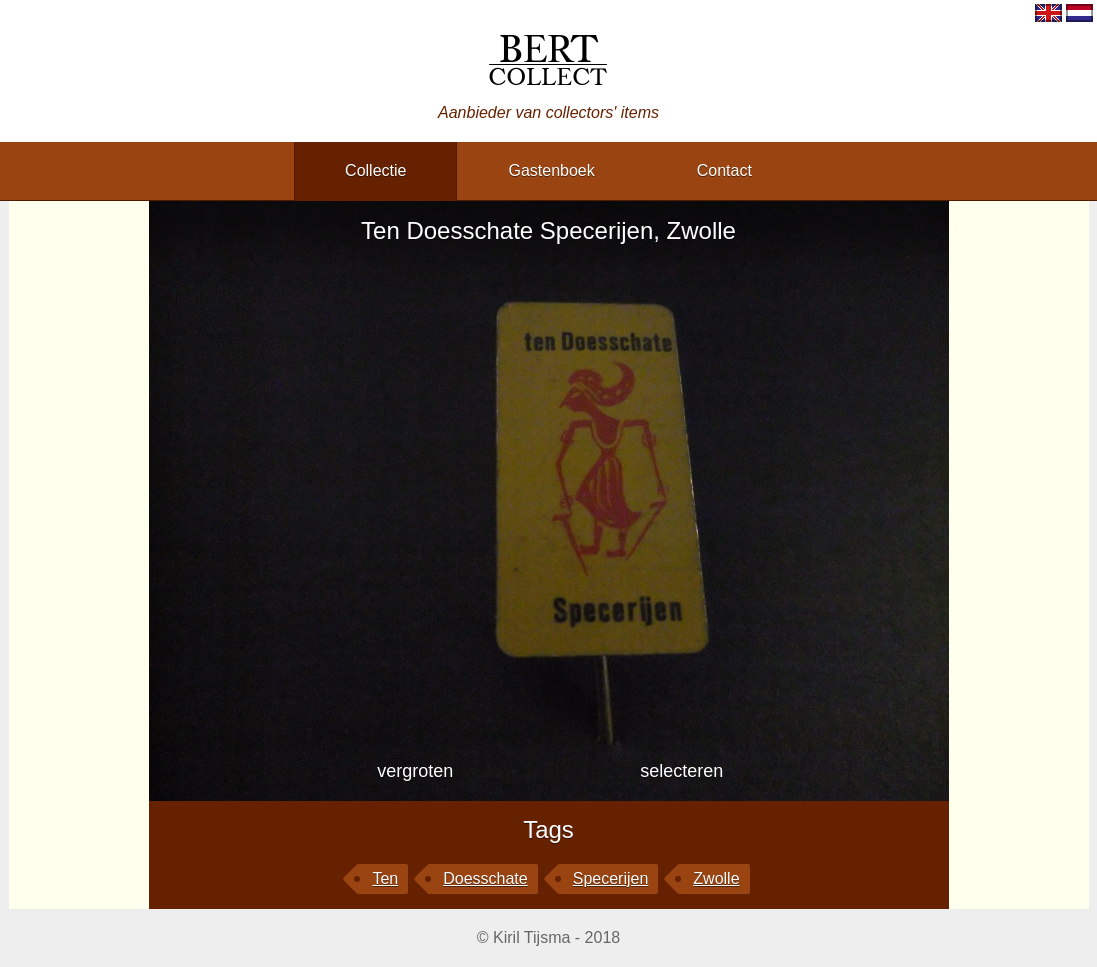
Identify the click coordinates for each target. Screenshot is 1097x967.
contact (724, 170)
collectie (375, 170)
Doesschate (485, 878)
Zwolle (716, 878)
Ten (385, 878)
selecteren (681, 771)
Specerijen (611, 878)
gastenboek (551, 170)
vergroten (415, 771)
